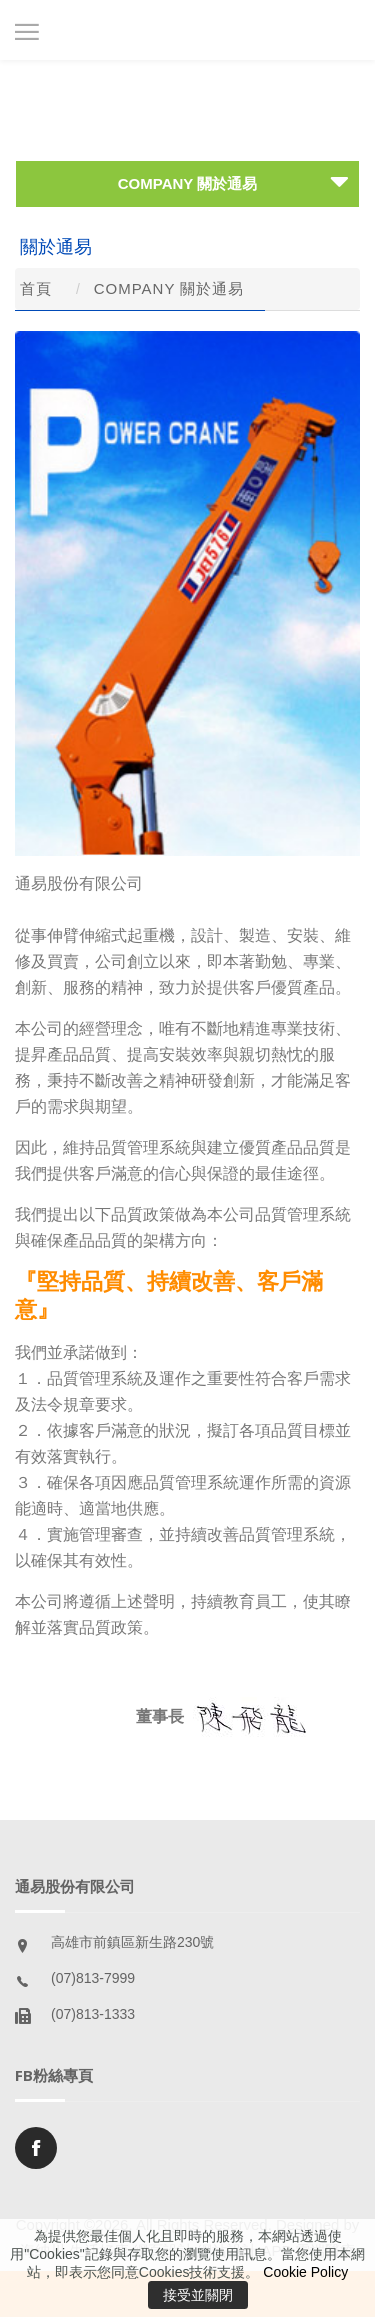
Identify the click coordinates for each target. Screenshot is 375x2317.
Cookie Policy (305, 2272)
